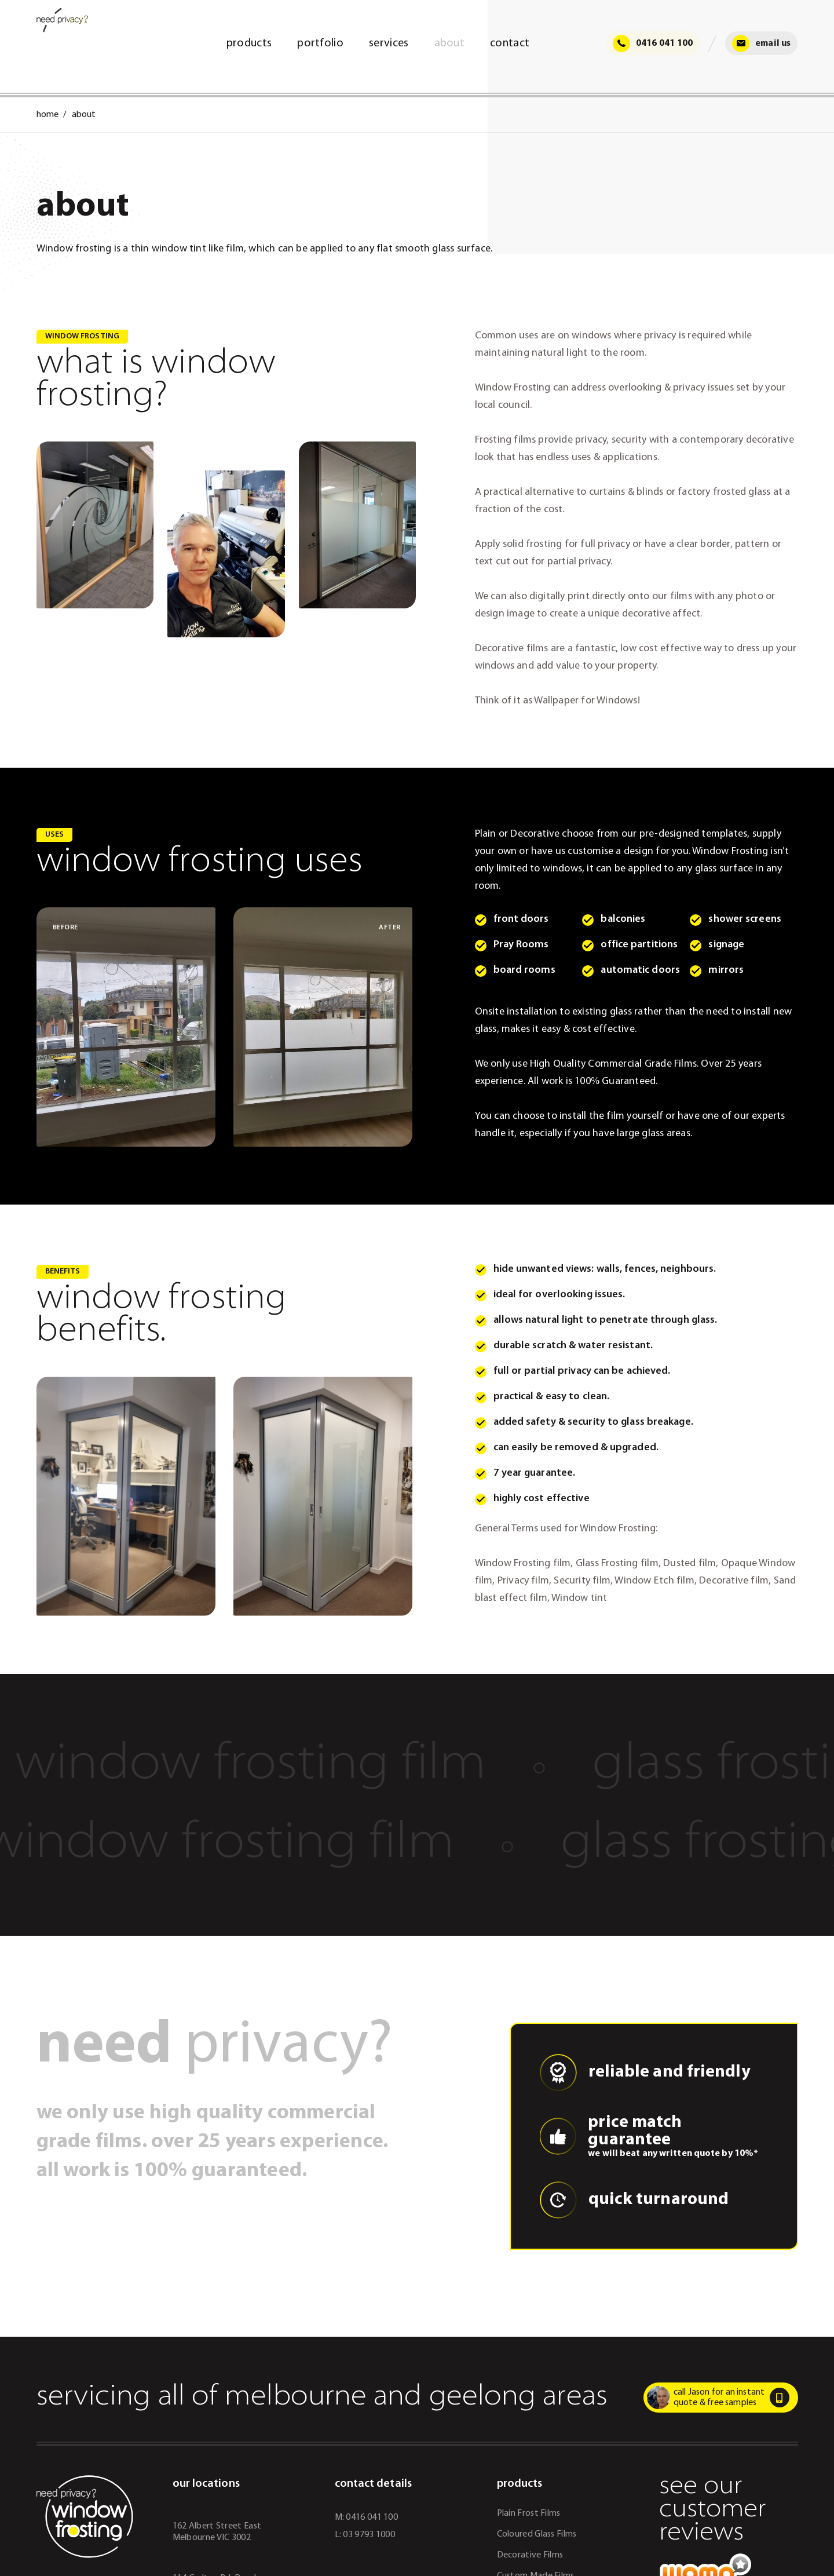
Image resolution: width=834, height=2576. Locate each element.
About (449, 43)
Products (248, 43)
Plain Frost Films (529, 2513)
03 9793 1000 (369, 2534)
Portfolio (320, 43)
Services (388, 43)
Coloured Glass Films (537, 2534)
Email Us (761, 43)
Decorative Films (530, 2555)
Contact (509, 43)
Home (47, 114)
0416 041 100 (652, 43)
